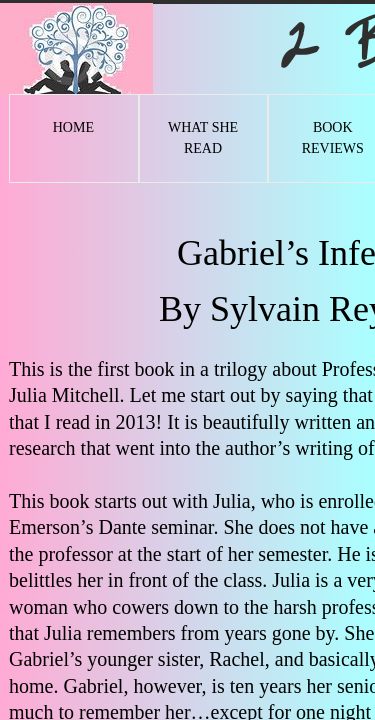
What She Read (203, 138)
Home (73, 127)
